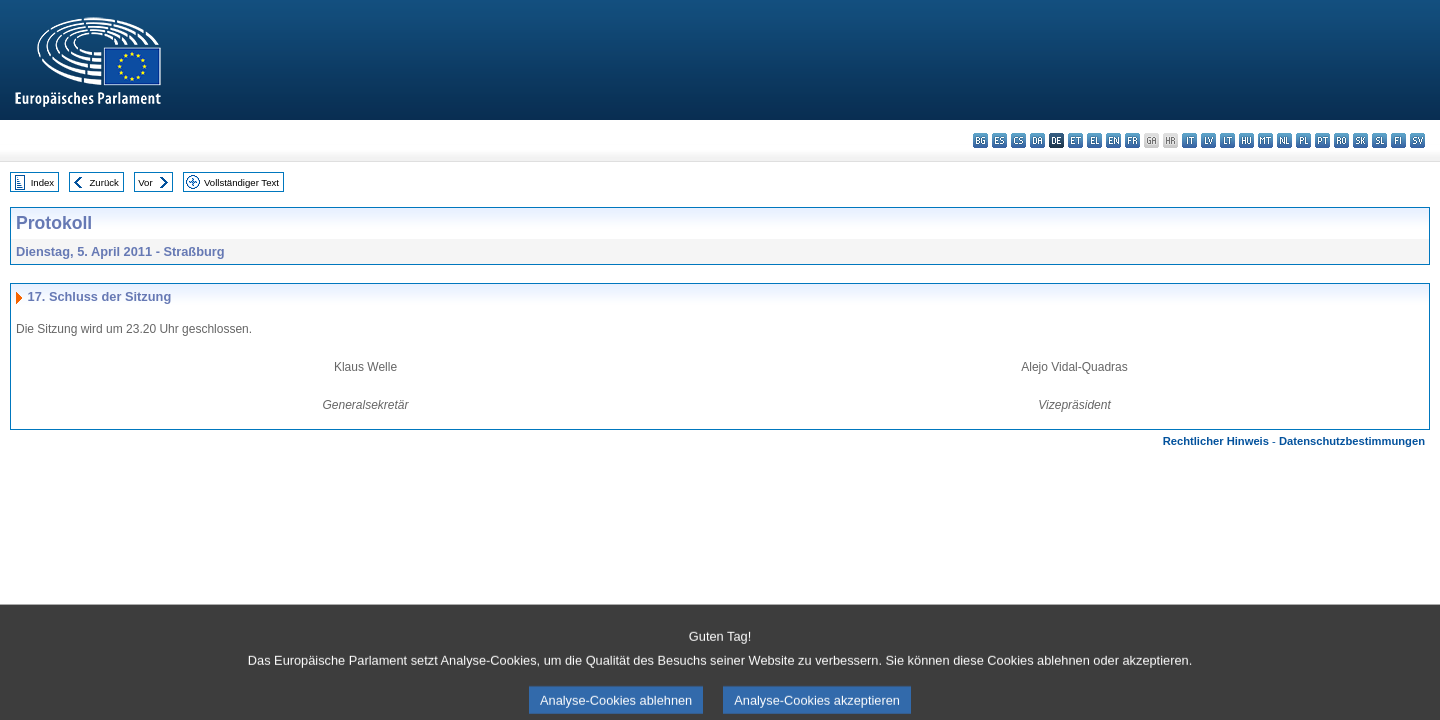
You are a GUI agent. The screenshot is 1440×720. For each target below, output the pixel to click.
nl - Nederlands (1284, 140)
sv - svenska (1417, 140)
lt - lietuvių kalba (1227, 140)
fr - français (1132, 140)
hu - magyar (1246, 140)
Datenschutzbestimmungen (1352, 441)
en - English (1113, 140)
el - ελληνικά (1094, 140)
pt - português (1322, 140)
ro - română (1341, 140)
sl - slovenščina (1379, 140)
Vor (145, 182)
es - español (999, 140)
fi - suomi (1398, 140)
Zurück (104, 182)
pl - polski (1303, 140)
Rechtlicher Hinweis (1216, 441)
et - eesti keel (1075, 140)
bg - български (980, 140)
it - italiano (1189, 140)
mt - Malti (1265, 140)
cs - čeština (1018, 140)
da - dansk (1037, 140)
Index (42, 182)
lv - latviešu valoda (1208, 140)
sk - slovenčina (1360, 140)
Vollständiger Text (241, 182)
